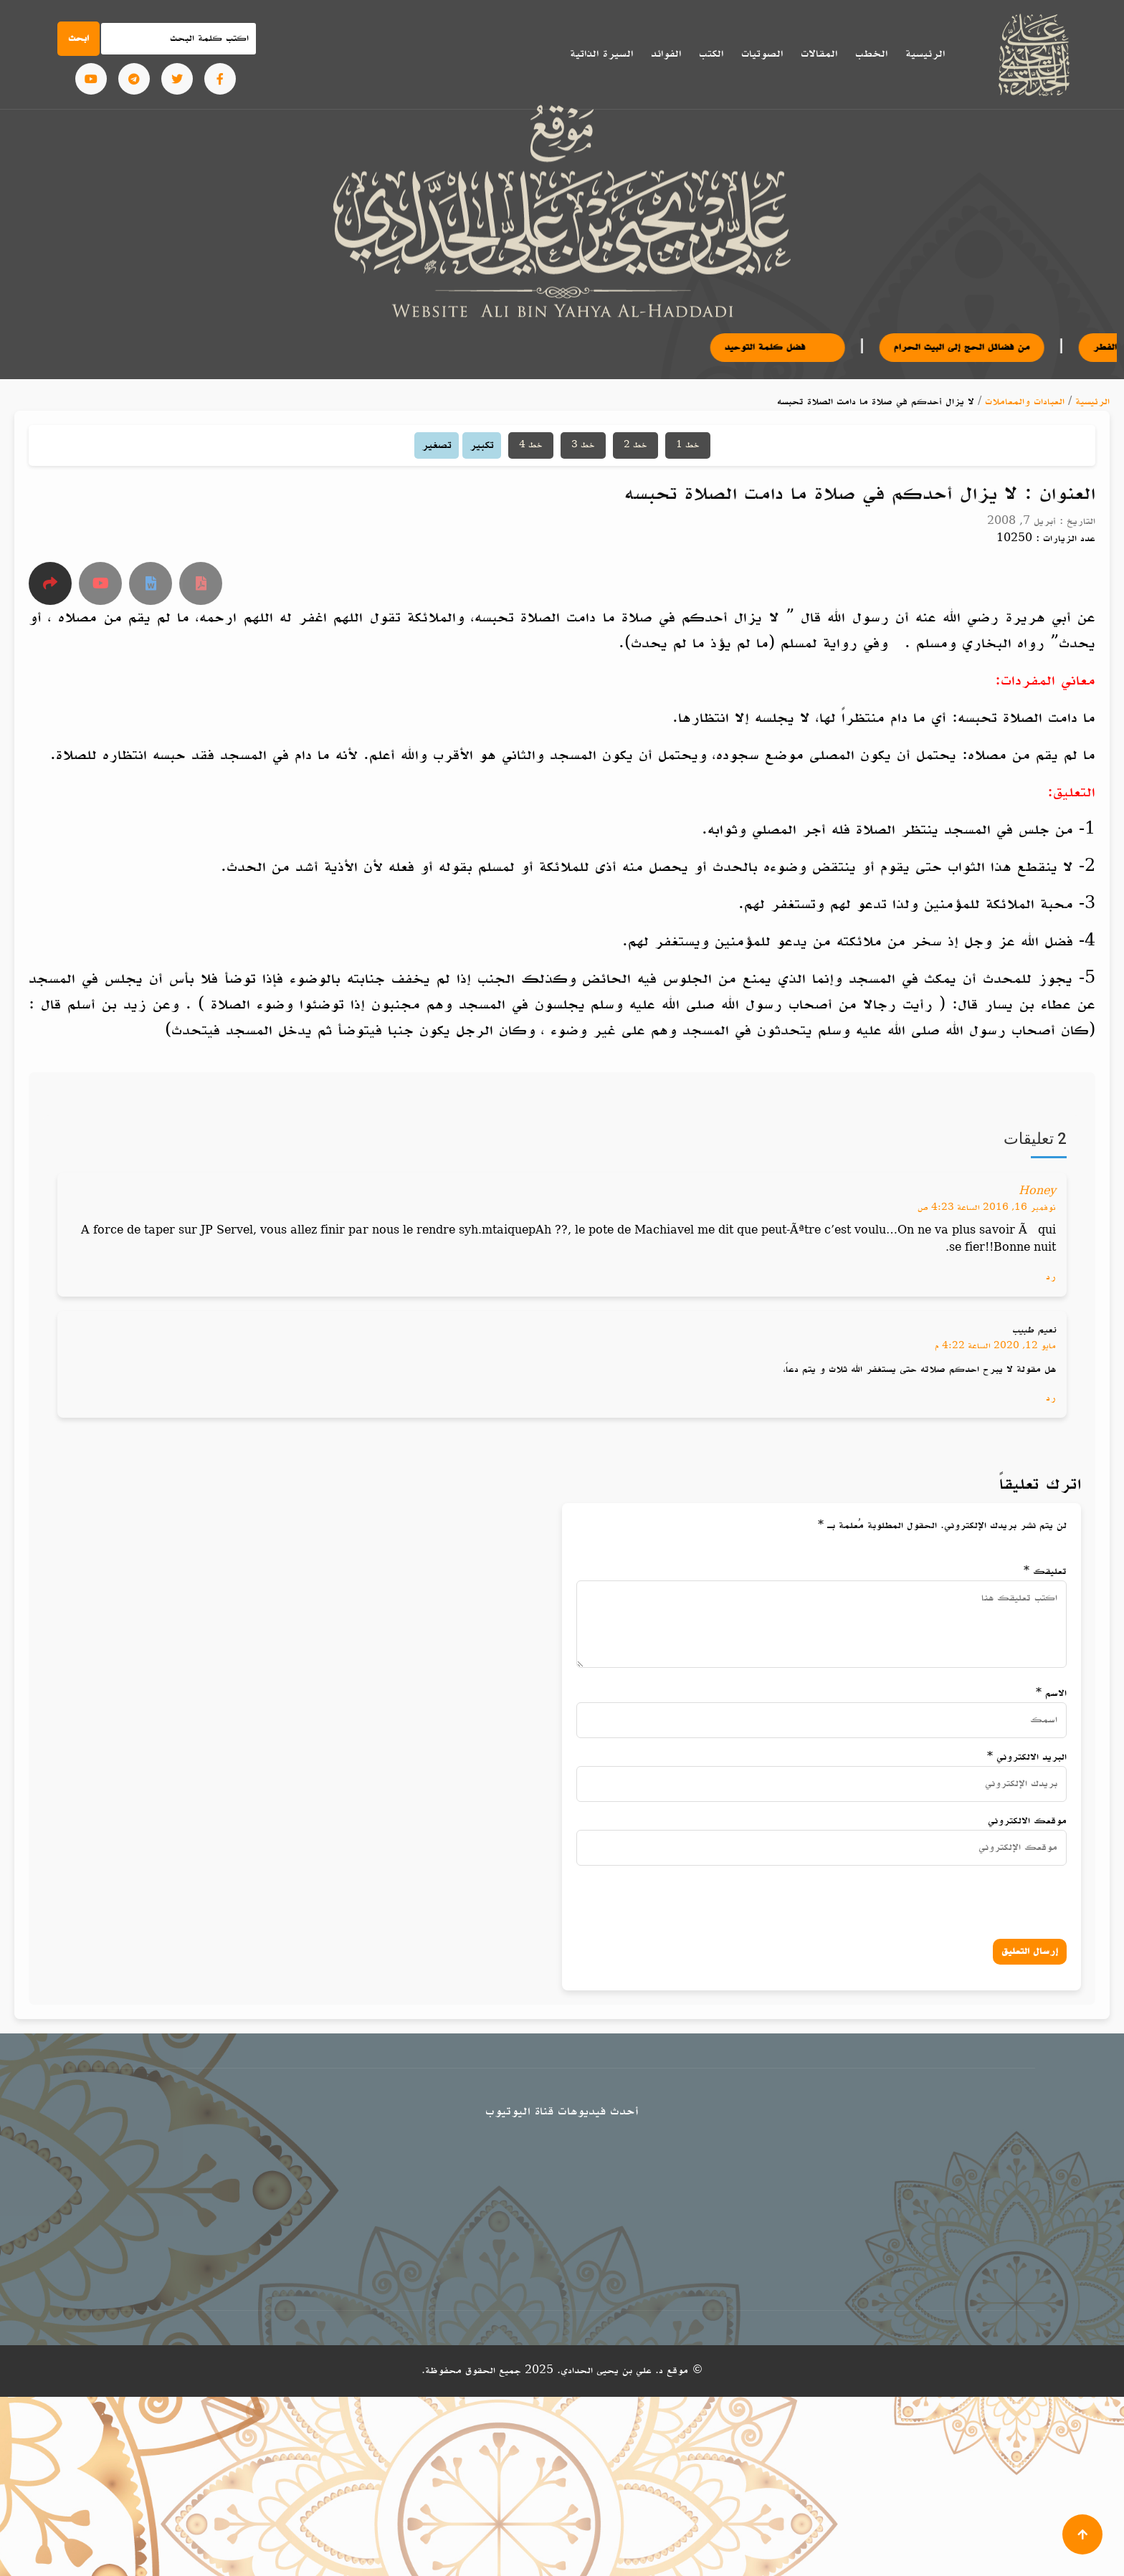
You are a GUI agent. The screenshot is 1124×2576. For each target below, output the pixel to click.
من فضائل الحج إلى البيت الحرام (988, 347)
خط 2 (635, 445)
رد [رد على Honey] (1051, 1277)
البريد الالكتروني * (1027, 1757)
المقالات (819, 53)
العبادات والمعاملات (1025, 401)
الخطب (871, 53)
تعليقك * (1045, 1571)
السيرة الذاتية (601, 53)
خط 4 (531, 445)
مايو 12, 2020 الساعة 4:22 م (995, 1346)
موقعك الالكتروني (1027, 1821)
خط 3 (583, 445)
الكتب (711, 53)
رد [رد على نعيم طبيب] (1051, 1398)
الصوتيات (762, 53)
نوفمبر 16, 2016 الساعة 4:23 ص (987, 1208)
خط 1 (688, 445)
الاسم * (1051, 1693)
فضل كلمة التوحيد (804, 347)
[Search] (178, 39)
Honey (1037, 1191)
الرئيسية (925, 53)
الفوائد (666, 53)
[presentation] (909, 1899)
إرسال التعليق (1029, 1951)
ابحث (78, 38)
